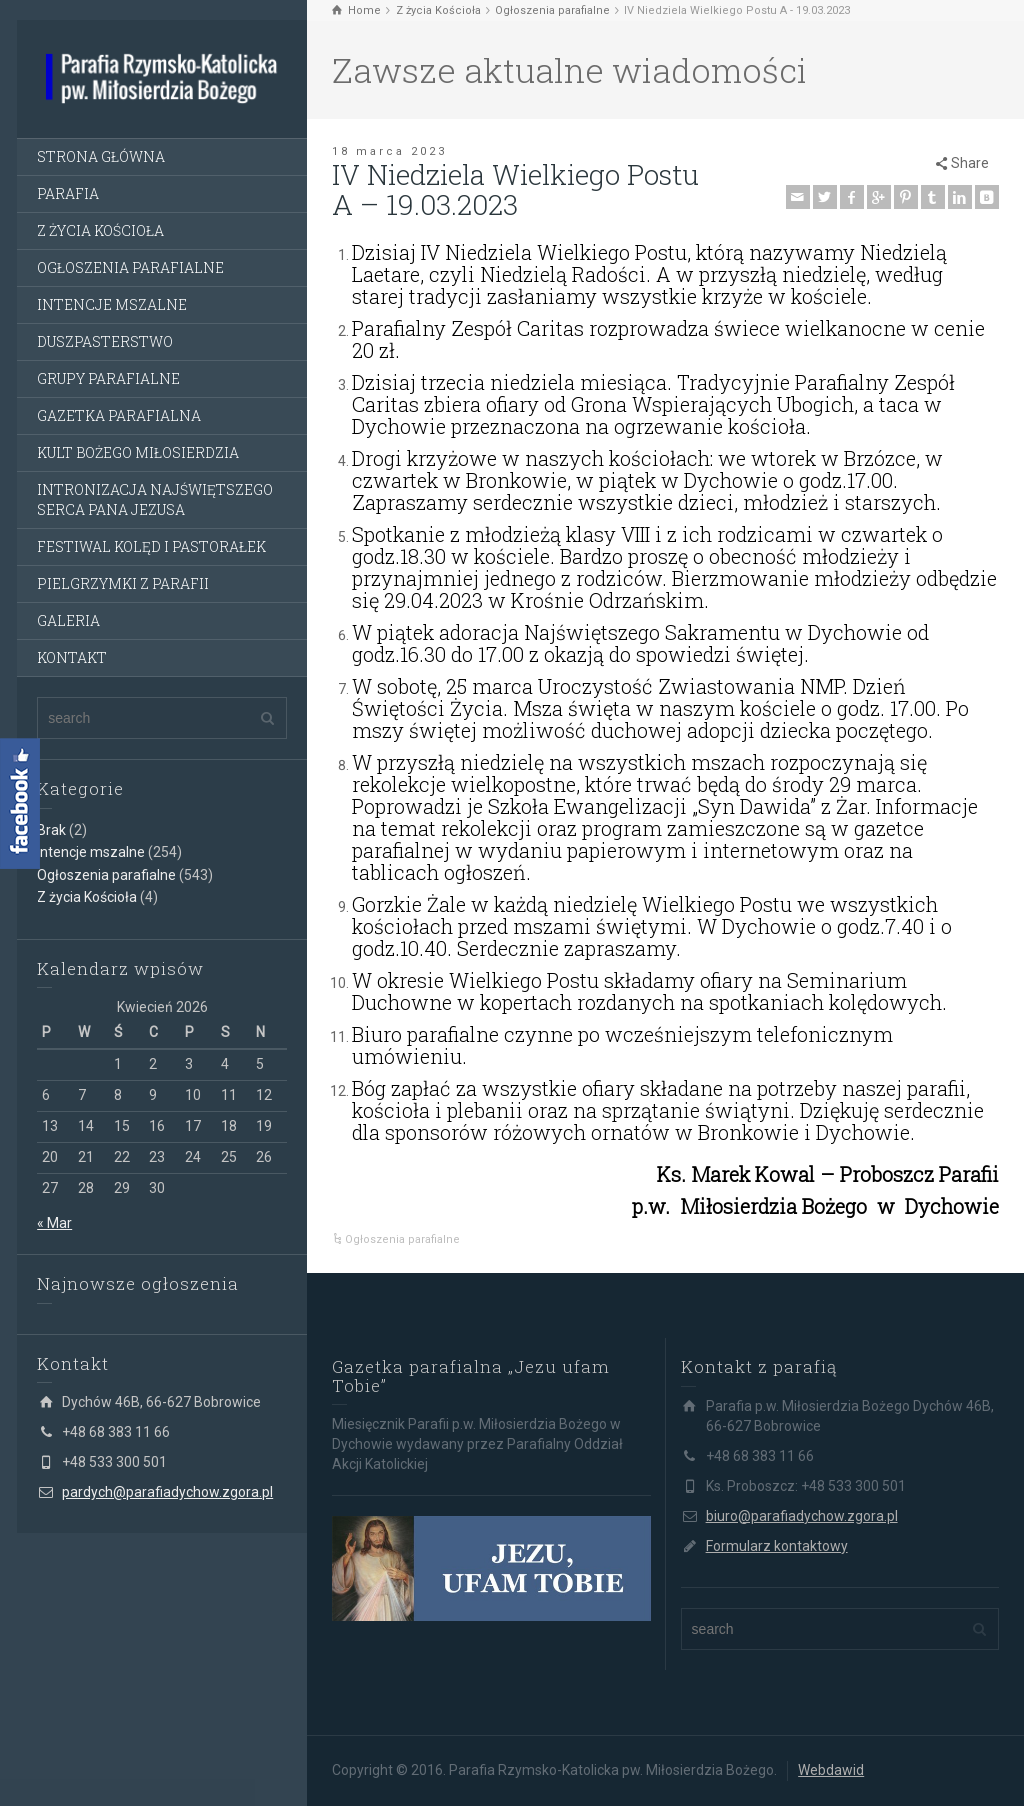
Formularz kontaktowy (777, 1546)
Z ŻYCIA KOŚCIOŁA (100, 230)
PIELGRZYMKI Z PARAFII (123, 583)
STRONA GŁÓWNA (101, 156)
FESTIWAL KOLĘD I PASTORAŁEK (151, 546)
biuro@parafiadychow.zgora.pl (802, 1516)
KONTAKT (72, 657)
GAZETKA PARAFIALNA (119, 415)
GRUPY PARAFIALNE (108, 378)
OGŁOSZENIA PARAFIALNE (130, 267)
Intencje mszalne (91, 852)
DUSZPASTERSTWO (105, 341)
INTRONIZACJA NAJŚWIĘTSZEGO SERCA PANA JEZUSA (155, 499)
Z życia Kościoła (87, 897)
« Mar (54, 1223)
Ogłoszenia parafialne (106, 875)
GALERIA (68, 620)
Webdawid (831, 1770)
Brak (51, 830)
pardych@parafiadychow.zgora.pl (167, 1492)
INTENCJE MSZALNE (112, 304)
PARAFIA (68, 193)
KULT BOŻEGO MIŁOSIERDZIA (138, 452)
